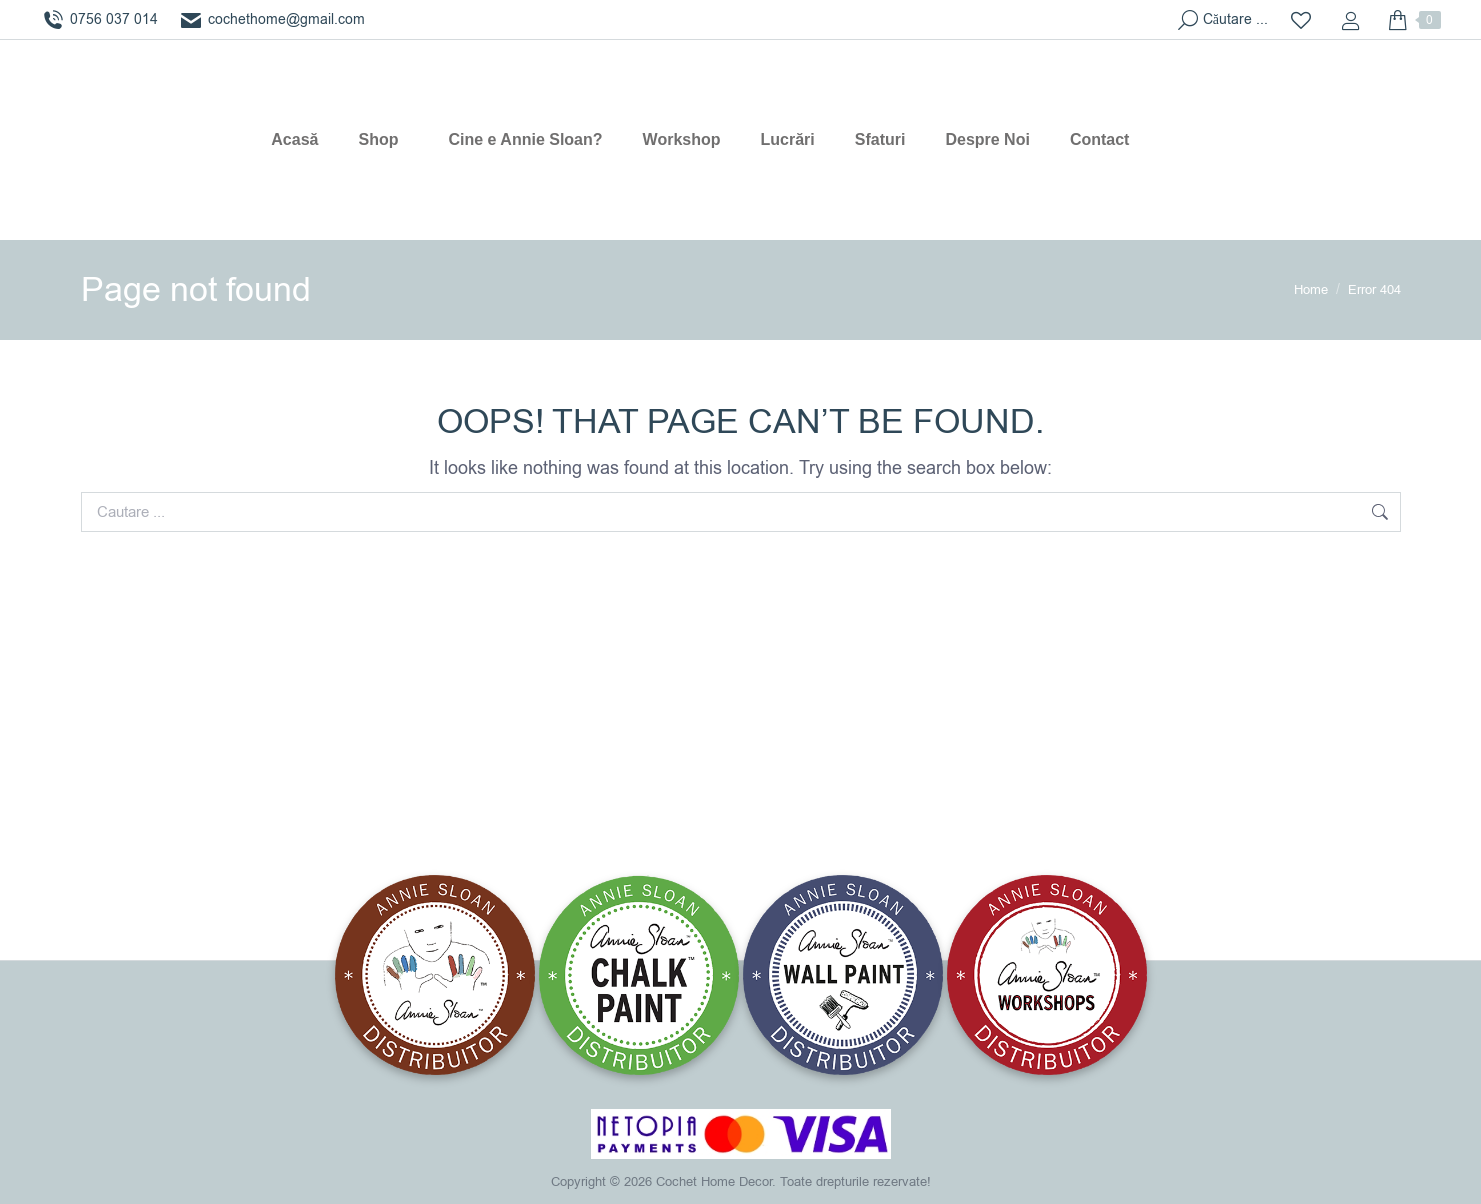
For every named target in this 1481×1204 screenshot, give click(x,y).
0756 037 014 (99, 20)
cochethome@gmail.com (271, 20)
